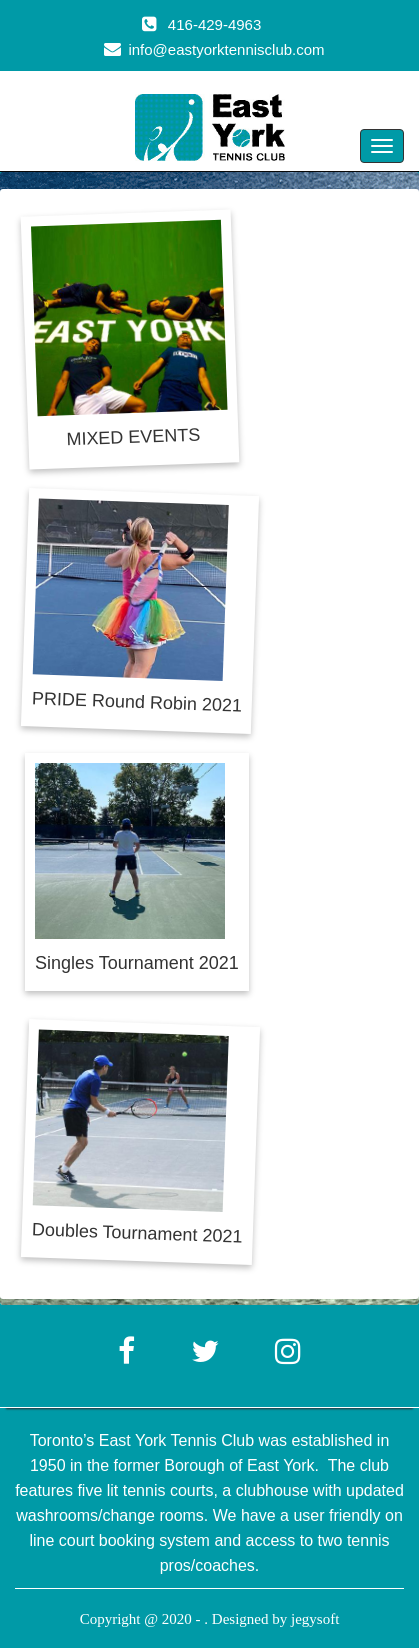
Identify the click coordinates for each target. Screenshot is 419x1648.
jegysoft (315, 1619)
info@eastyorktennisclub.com (226, 49)
